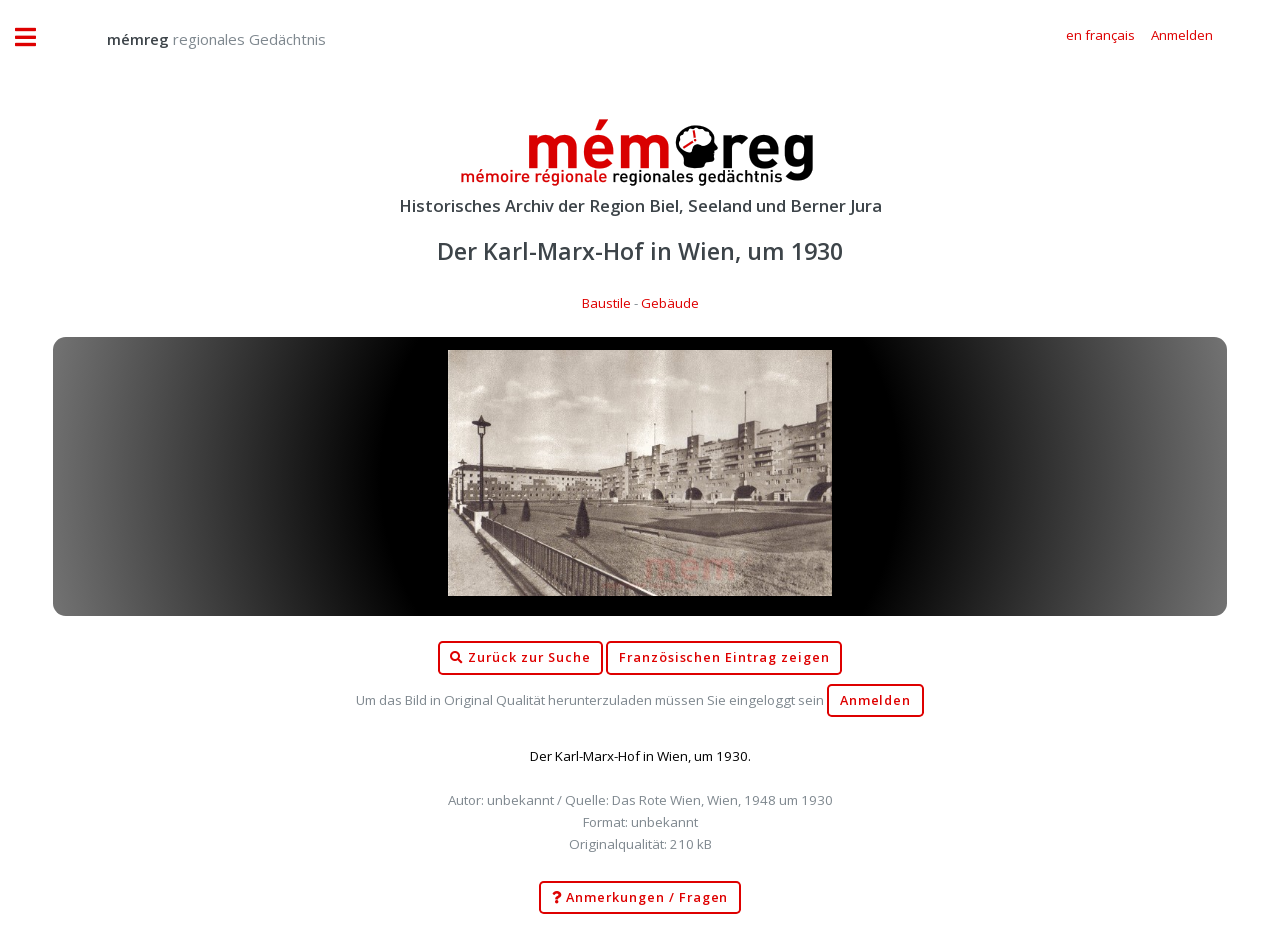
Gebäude (670, 303)
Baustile (606, 303)
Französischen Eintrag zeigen (724, 657)
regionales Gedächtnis (196, 39)
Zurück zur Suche (520, 658)
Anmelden (876, 700)
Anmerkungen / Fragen (640, 898)
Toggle (36, 37)
